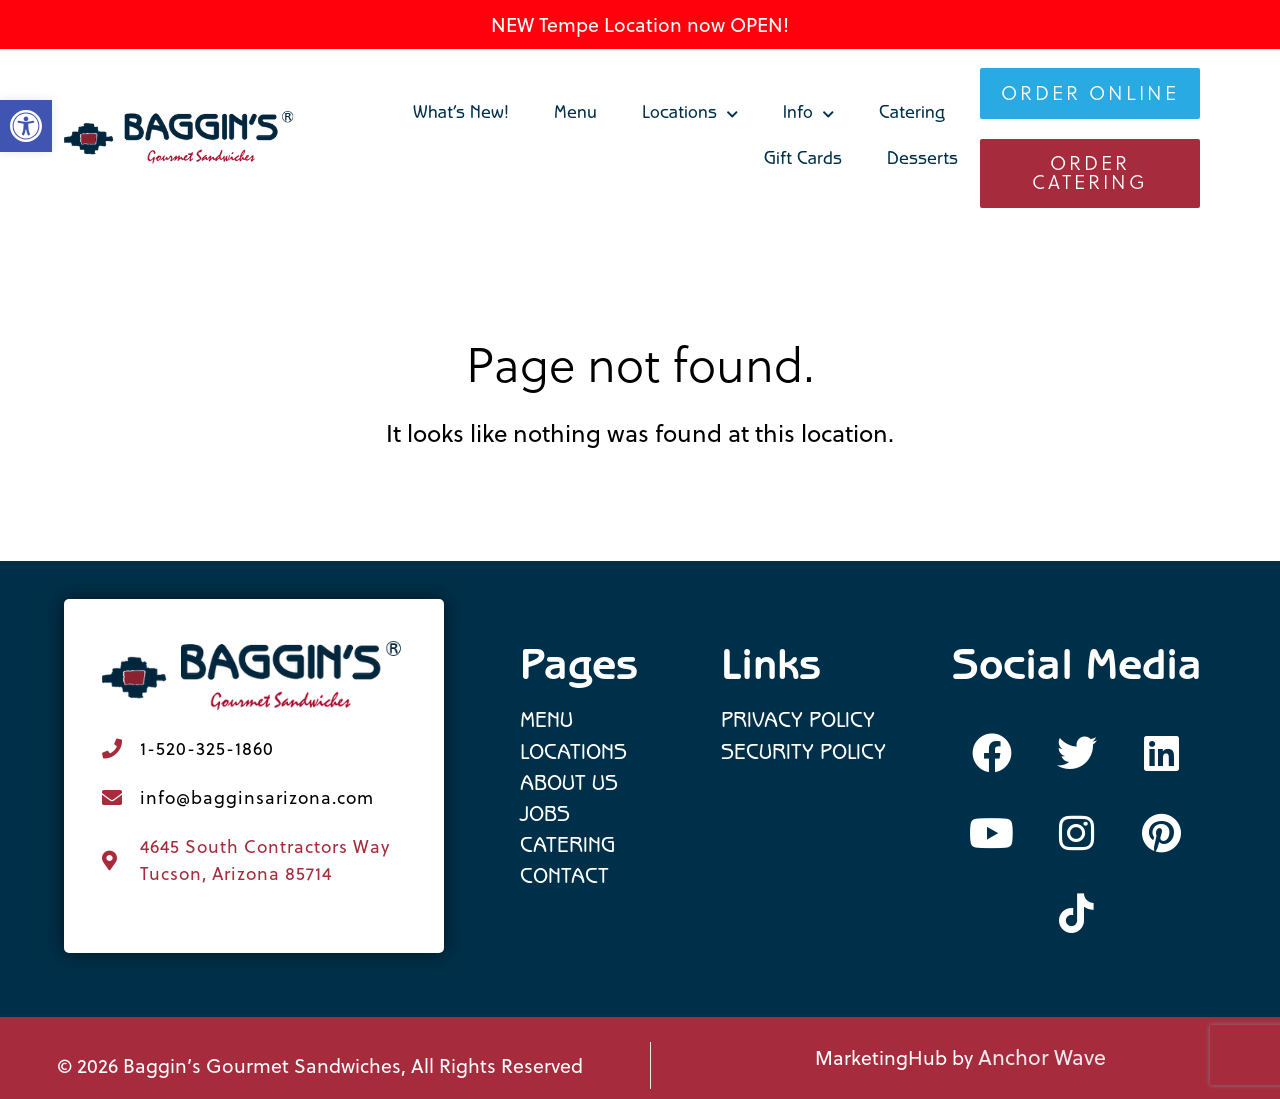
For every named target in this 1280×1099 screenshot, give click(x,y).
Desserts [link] (922, 160)
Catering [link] (912, 114)
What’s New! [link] (461, 114)
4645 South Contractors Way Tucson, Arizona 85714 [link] (265, 859)
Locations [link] (690, 115)
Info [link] (808, 115)
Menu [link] (575, 114)
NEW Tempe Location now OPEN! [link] (640, 24)
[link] (179, 138)
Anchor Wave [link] (1042, 1057)
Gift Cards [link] (803, 160)
